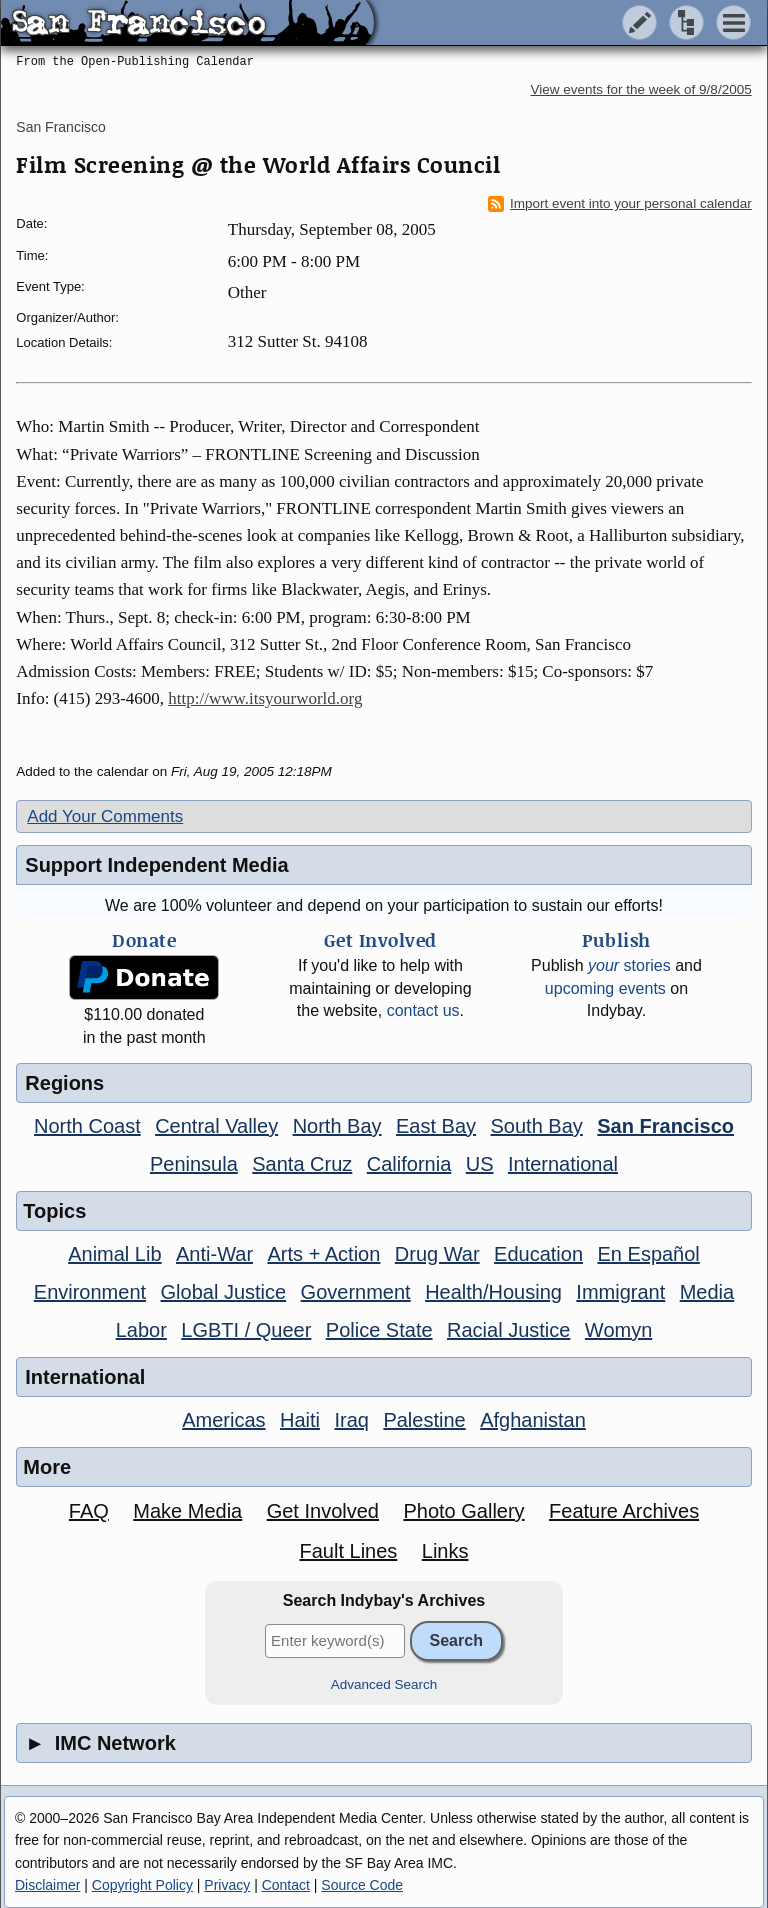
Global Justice (224, 1292)
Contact (286, 1885)
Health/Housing (493, 1292)
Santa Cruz (302, 1164)
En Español (649, 1254)
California (409, 1164)
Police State (379, 1330)
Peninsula (194, 1164)
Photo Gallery (463, 1511)
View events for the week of (641, 89)
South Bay (537, 1126)
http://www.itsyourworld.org (265, 698)
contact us (423, 1010)
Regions (64, 1083)
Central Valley (216, 1126)
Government (356, 1292)
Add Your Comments (105, 816)
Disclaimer (47, 1885)
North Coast (87, 1126)
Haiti (300, 1420)
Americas (223, 1420)
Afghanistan (533, 1420)
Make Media (187, 1511)
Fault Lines (348, 1551)
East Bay (436, 1126)
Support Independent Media (156, 865)
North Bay (337, 1126)
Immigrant (620, 1292)
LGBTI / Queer (246, 1330)
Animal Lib (114, 1254)
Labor (141, 1330)
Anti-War (214, 1254)
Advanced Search (384, 1684)
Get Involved (323, 1511)
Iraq (351, 1420)
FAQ (89, 1511)
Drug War (437, 1254)
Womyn (618, 1330)
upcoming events (605, 988)
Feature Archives (624, 1511)
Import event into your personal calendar (620, 204)
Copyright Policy (142, 1885)
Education (538, 1254)
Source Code (362, 1885)
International (563, 1164)
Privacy (227, 1885)
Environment (90, 1292)
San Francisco (60, 127)
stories (629, 965)
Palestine (424, 1420)
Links (445, 1551)
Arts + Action (324, 1254)
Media (707, 1292)
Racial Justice (508, 1330)
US (480, 1164)
